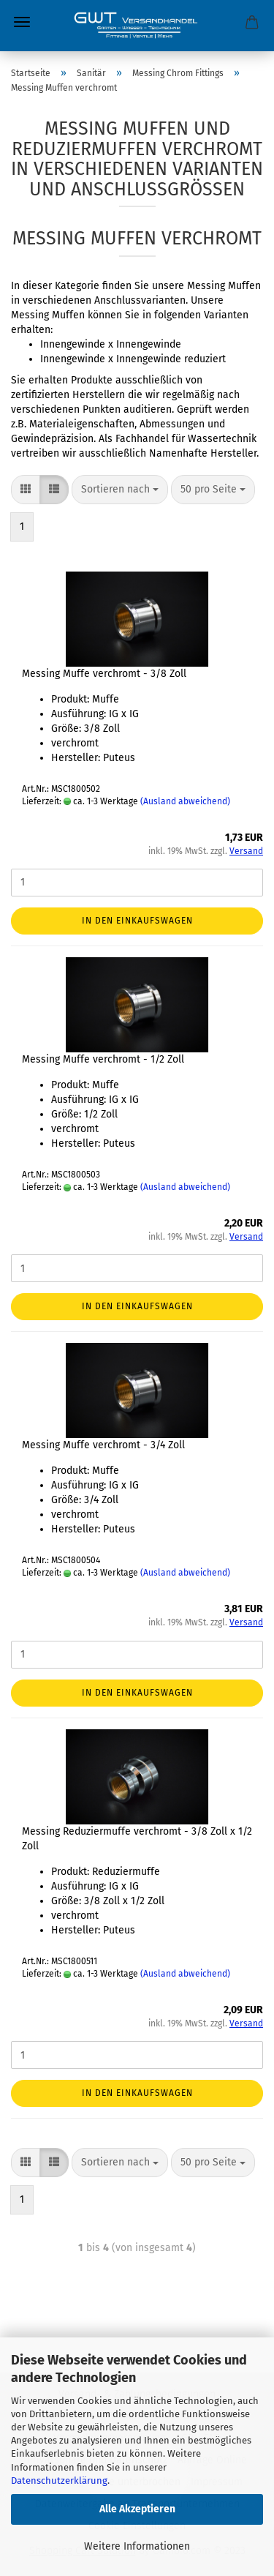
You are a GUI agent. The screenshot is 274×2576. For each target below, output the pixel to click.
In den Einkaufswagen (137, 921)
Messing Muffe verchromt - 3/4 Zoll (103, 1445)
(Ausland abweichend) (185, 801)
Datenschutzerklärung (59, 2480)
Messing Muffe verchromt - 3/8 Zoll (104, 673)
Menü (22, 22)
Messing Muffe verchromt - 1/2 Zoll (103, 1059)
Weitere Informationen (137, 2546)
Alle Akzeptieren (137, 2509)
